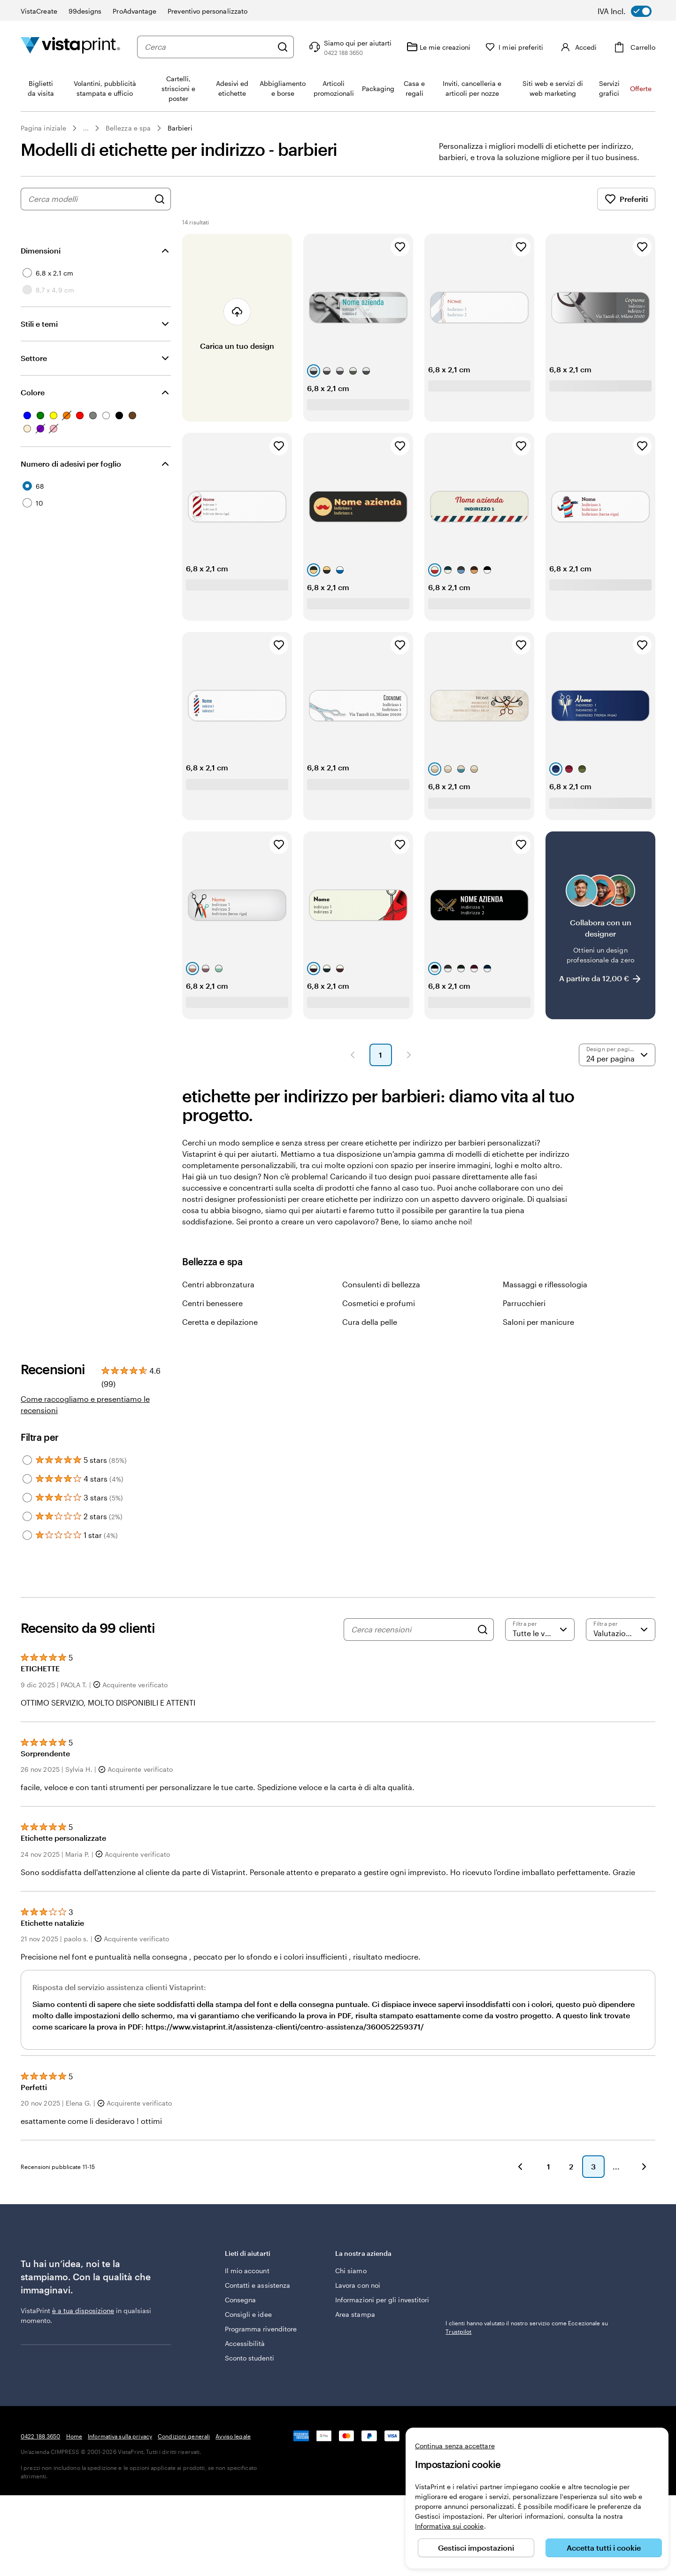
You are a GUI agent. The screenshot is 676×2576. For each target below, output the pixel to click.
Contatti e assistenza (257, 2285)
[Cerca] (278, 47)
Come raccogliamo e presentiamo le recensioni (85, 1404)
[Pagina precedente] (352, 1055)
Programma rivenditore (261, 2329)
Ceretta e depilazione (220, 1321)
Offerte (641, 88)
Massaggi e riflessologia (545, 1284)
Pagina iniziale (43, 128)
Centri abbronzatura (218, 1284)
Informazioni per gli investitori (382, 2300)
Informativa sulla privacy (120, 2436)
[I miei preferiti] (510, 47)
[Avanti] (644, 2166)
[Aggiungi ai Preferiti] (400, 247)
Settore (34, 358)
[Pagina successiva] (409, 1055)
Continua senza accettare (455, 2446)
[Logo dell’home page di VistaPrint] (70, 46)
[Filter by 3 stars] (27, 1497)
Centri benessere (212, 1303)
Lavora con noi (357, 2285)
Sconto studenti (249, 2358)
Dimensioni (41, 250)
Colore (33, 392)
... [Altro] (86, 128)
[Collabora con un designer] (600, 925)
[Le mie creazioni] (435, 47)
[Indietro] (520, 2166)
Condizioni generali (184, 2436)
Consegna (240, 2300)
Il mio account (247, 2271)
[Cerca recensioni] (411, 1629)
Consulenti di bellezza (381, 1284)
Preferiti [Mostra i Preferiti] (626, 199)
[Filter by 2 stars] (27, 1516)
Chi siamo (351, 2271)
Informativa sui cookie (449, 2526)
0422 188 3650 (41, 2436)
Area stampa (355, 2314)
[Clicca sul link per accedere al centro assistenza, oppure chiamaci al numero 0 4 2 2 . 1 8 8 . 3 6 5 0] (345, 47)
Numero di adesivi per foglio (71, 463)
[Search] (482, 1629)
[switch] (631, 11)
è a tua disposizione (83, 2311)
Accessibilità (245, 2343)
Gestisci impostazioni (476, 2547)
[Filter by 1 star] (27, 1535)
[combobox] (207, 47)
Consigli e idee (248, 2314)
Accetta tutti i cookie (604, 2547)
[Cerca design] (159, 199)
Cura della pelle (369, 1321)
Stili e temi (39, 323)
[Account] (575, 47)
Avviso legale (233, 2436)
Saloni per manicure (538, 1321)
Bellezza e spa (128, 128)
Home (74, 2436)
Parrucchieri (524, 1303)
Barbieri (180, 128)
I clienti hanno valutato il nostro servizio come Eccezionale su (527, 2327)
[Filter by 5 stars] (27, 1460)
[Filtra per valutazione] (540, 1629)
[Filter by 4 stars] (27, 1479)
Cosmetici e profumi (378, 1303)
